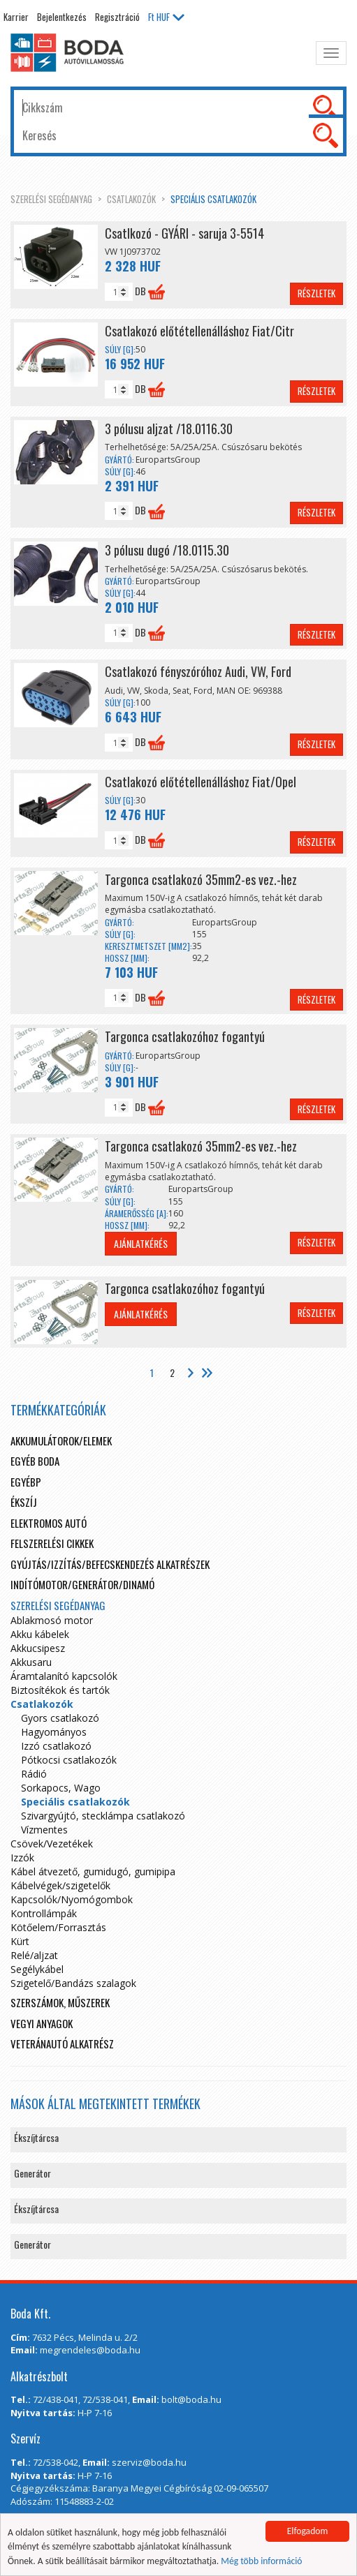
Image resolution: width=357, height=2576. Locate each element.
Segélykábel (37, 1969)
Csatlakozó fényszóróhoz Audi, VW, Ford (198, 671)
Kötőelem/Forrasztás (58, 1927)
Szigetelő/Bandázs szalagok (73, 1983)
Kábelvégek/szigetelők (60, 1885)
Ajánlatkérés (141, 1243)
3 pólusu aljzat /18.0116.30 (169, 428)
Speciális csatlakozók (213, 199)
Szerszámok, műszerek (60, 2002)
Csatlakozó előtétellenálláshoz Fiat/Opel (200, 782)
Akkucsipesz (37, 1648)
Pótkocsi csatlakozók (69, 1759)
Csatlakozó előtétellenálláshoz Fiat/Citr (199, 331)
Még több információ (261, 2561)
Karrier (16, 17)
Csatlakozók (131, 199)
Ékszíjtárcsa (36, 2137)
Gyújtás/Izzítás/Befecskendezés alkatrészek (110, 1564)
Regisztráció (117, 17)
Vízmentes (44, 1829)
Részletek (316, 293)
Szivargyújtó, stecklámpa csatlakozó (103, 1815)
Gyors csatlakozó (60, 1718)
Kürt (19, 1941)
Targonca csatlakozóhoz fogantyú (185, 1036)
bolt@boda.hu (191, 2399)
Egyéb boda (34, 1460)
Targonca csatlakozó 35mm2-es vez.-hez (201, 879)
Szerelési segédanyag (51, 199)
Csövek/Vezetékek (51, 1843)
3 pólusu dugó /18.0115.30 (167, 550)
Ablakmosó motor (51, 1620)
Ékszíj (23, 1502)
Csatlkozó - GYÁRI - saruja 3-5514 (184, 233)
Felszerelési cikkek (52, 1543)
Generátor (32, 2173)
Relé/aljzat (34, 1955)
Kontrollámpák (43, 1913)
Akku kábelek (39, 1634)
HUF (166, 17)
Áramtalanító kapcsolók (63, 1676)
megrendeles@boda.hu (90, 2350)
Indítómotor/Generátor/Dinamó (82, 1584)
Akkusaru (31, 1662)
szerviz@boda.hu (149, 2462)
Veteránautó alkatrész (62, 2043)
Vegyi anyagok (41, 2023)
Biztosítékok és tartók (60, 1690)
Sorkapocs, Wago (61, 1787)
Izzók (22, 1857)
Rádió (34, 1773)
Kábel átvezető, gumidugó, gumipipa (92, 1871)
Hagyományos (54, 1732)
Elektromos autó (48, 1523)
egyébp (25, 1481)
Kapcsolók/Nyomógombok (71, 1899)
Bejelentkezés (62, 17)
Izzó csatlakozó (56, 1745)
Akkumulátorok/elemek (61, 1440)
